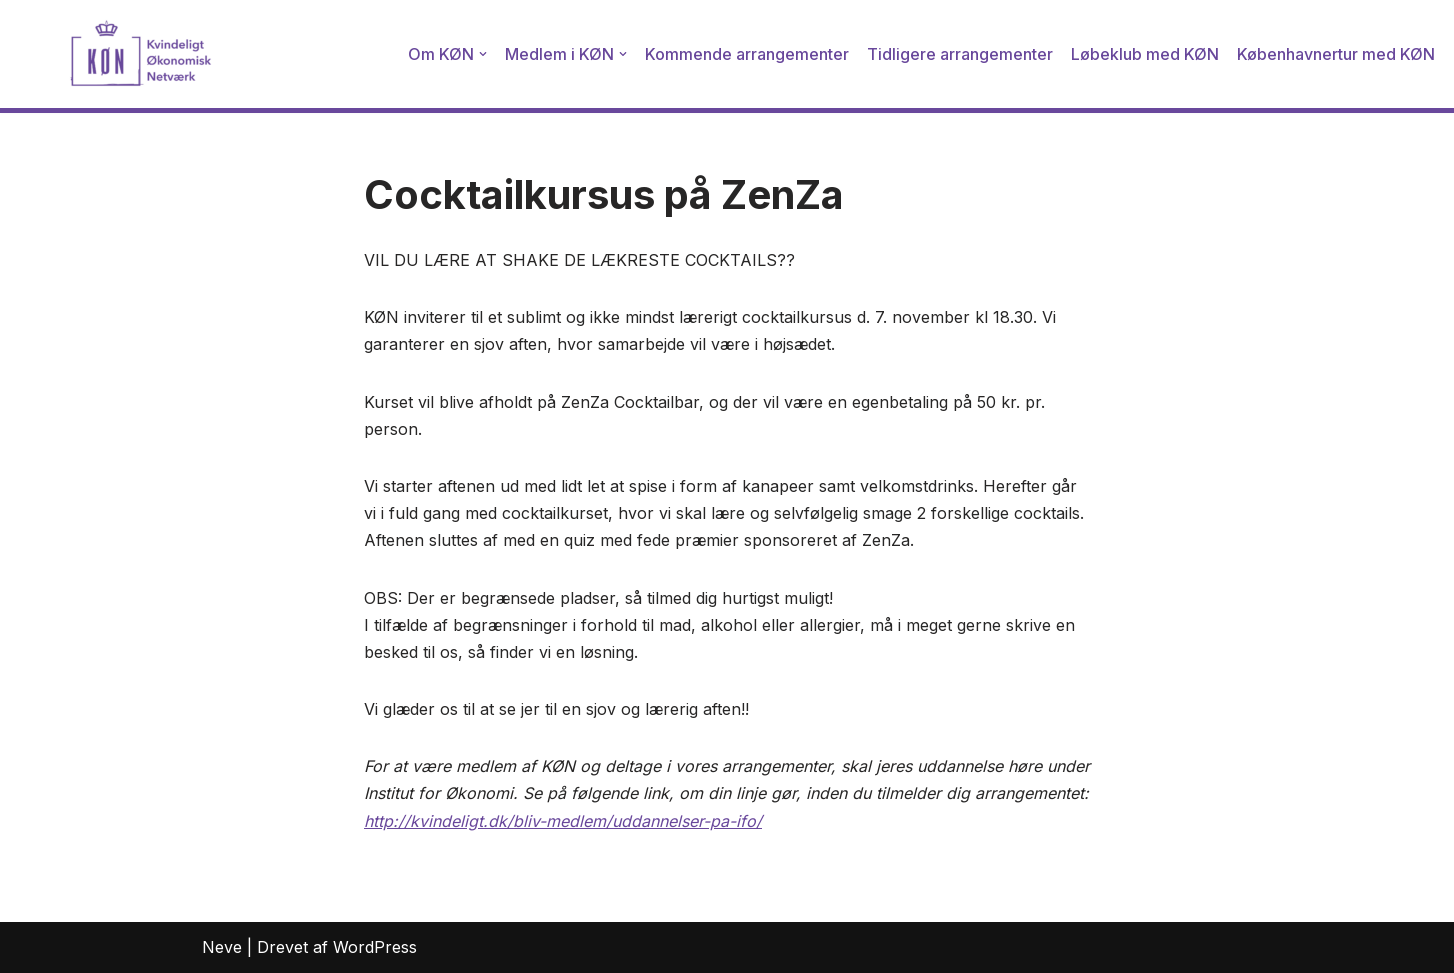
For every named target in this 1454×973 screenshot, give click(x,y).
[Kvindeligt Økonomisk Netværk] (115, 54)
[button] (483, 54)
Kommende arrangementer (747, 54)
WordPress (375, 947)
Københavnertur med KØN (1336, 54)
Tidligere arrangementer (960, 54)
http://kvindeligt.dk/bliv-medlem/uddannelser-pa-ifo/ (563, 821)
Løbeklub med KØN (1145, 54)
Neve (222, 947)
